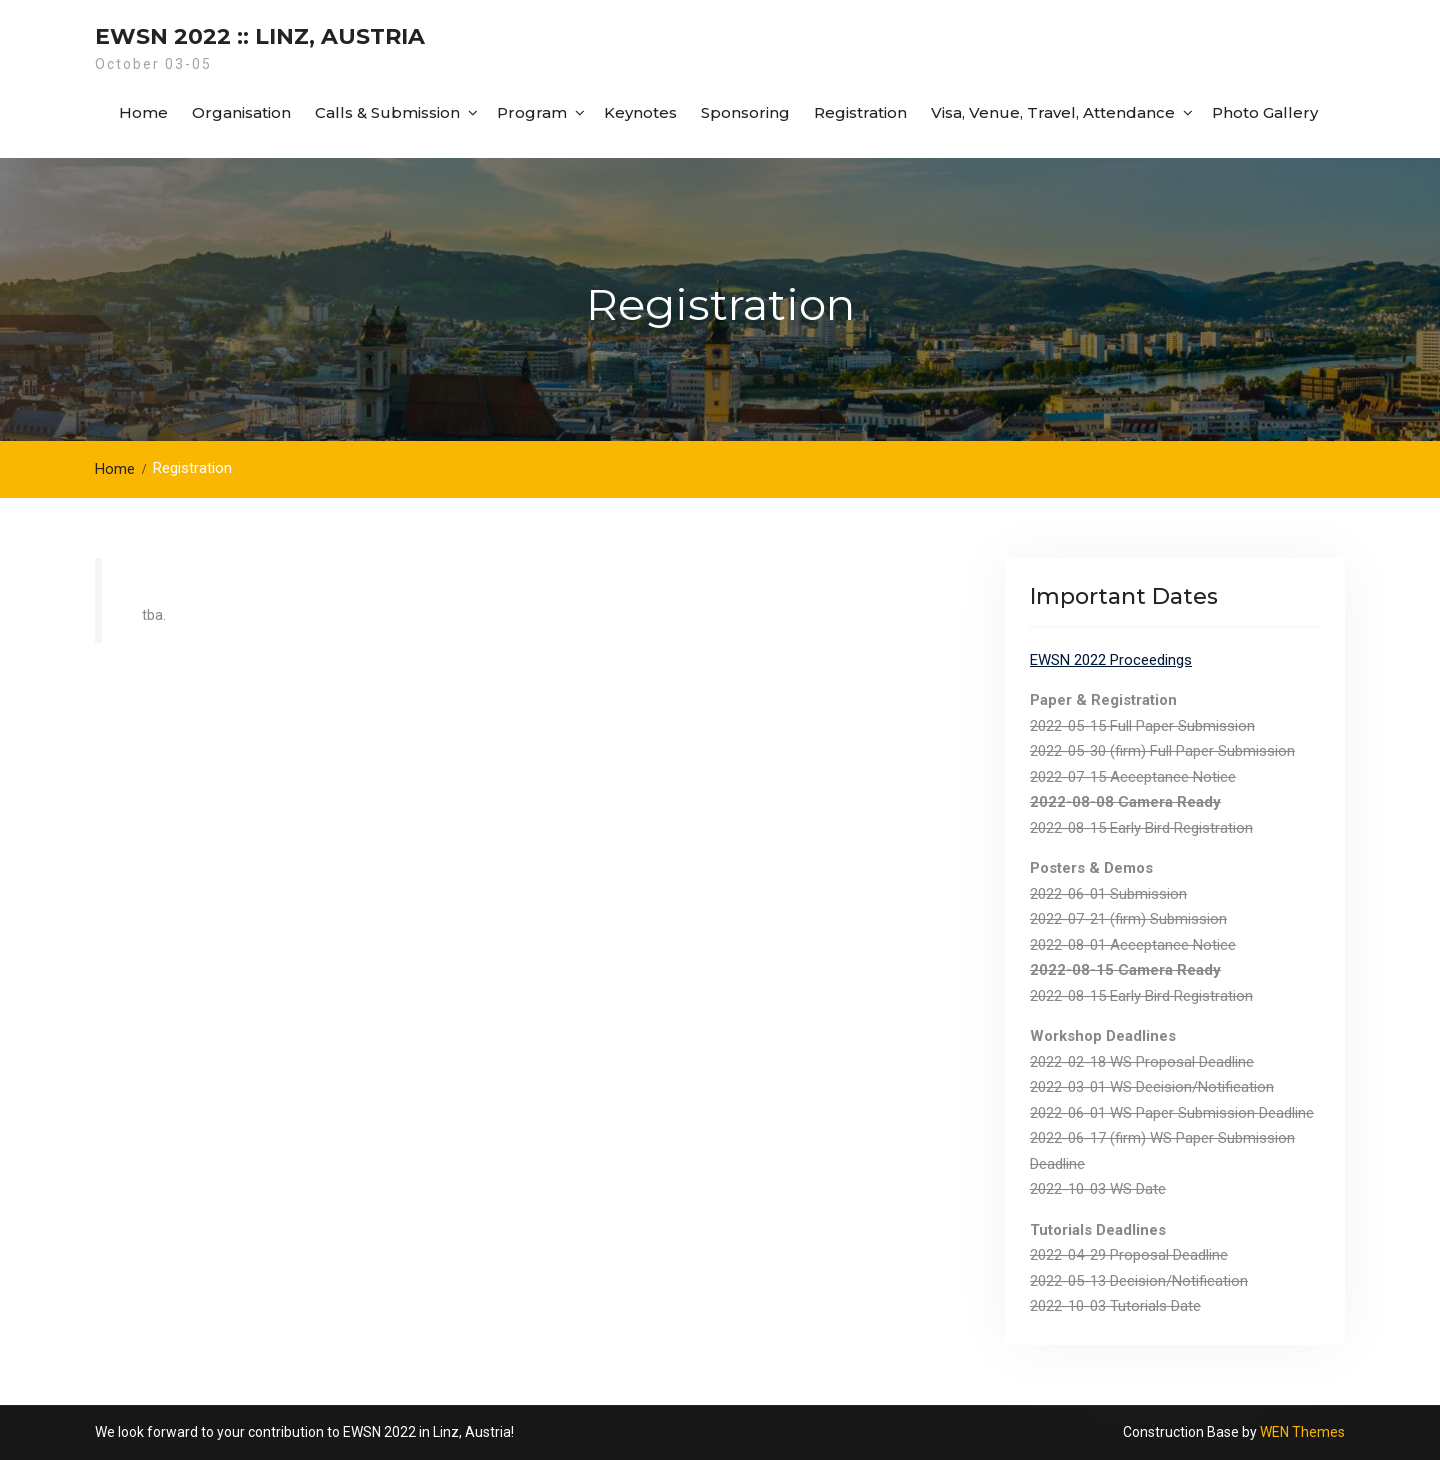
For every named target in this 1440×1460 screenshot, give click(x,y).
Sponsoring (745, 112)
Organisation (241, 112)
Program (532, 112)
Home (143, 112)
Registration (860, 112)
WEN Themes (1302, 1432)
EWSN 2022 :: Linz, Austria (260, 36)
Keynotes (640, 112)
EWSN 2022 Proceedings (1111, 660)
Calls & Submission (387, 112)
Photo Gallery (1265, 112)
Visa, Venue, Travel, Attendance (1053, 112)
